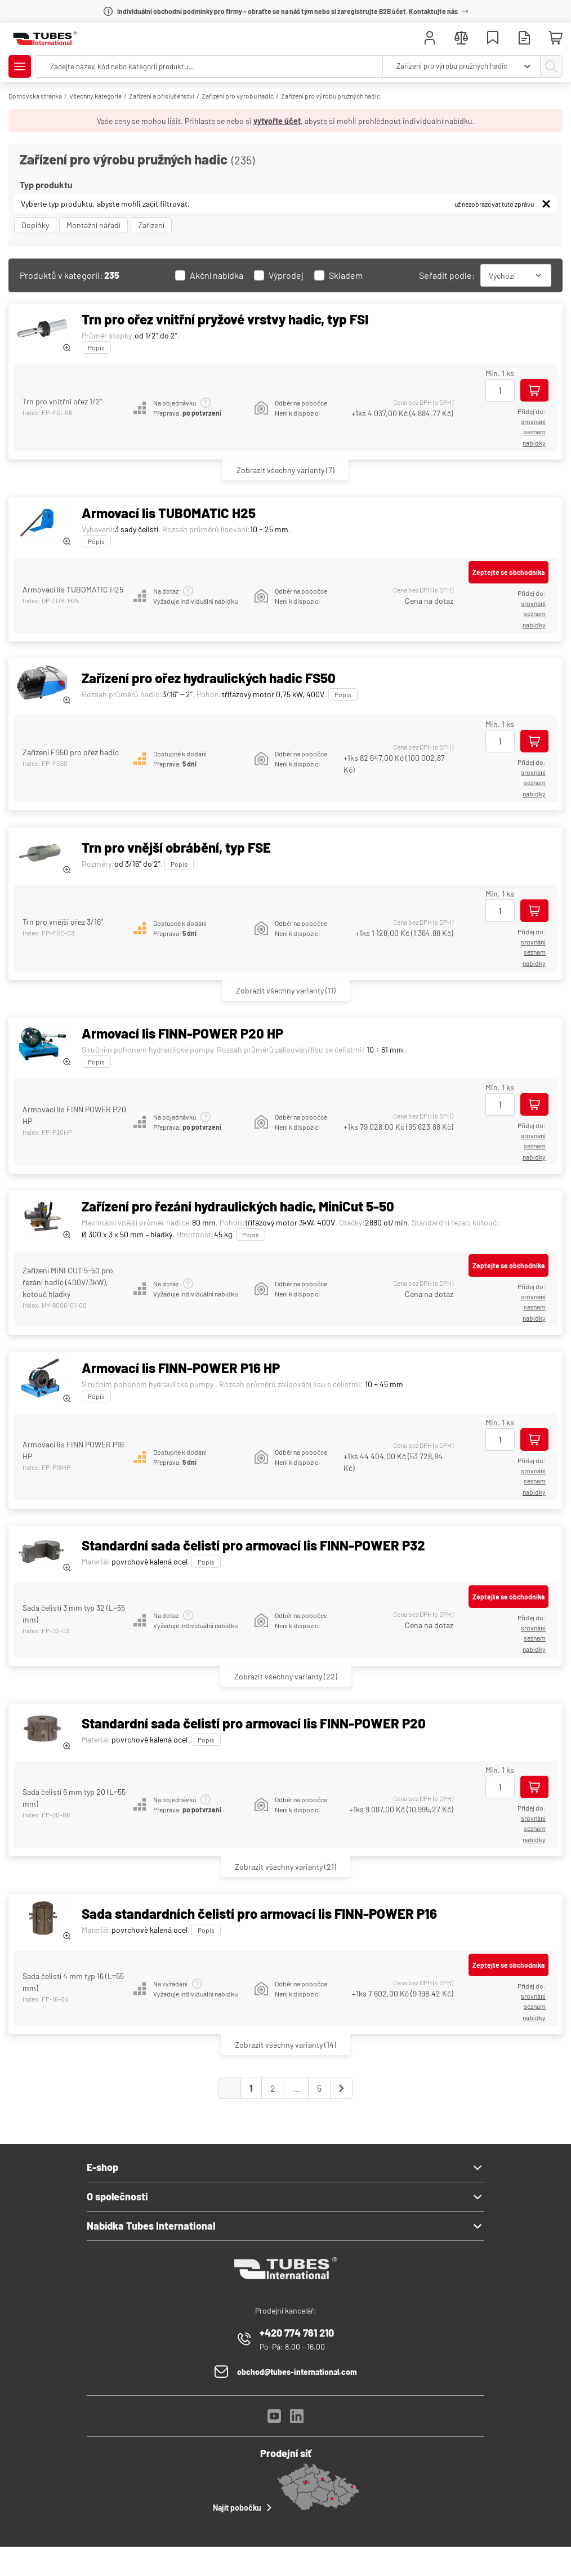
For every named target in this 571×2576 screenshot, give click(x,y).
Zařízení (151, 225)
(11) (286, 990)
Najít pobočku (244, 2507)
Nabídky (534, 442)
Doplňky (35, 225)
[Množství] (500, 390)
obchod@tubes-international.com (297, 2372)
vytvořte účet (277, 121)
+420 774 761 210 (297, 2333)
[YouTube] (274, 2419)
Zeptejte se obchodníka (508, 572)
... (296, 2088)
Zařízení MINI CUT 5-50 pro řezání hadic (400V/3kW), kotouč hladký (68, 1282)
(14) (285, 2044)
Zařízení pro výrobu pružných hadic (330, 96)
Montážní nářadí (93, 225)
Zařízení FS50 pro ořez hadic (71, 752)
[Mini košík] (556, 38)
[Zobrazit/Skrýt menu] (19, 66)
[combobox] (461, 66)
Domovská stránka (35, 96)
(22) (285, 1676)
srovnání (533, 421)
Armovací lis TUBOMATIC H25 (73, 589)
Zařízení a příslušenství (161, 96)
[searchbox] (209, 66)
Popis (96, 347)
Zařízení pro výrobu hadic (238, 96)
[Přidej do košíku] (534, 390)
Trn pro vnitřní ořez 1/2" (62, 401)
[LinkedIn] (297, 2419)
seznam (535, 431)
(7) (285, 470)
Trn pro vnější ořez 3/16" (63, 921)
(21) (285, 1866)
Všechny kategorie (95, 96)
